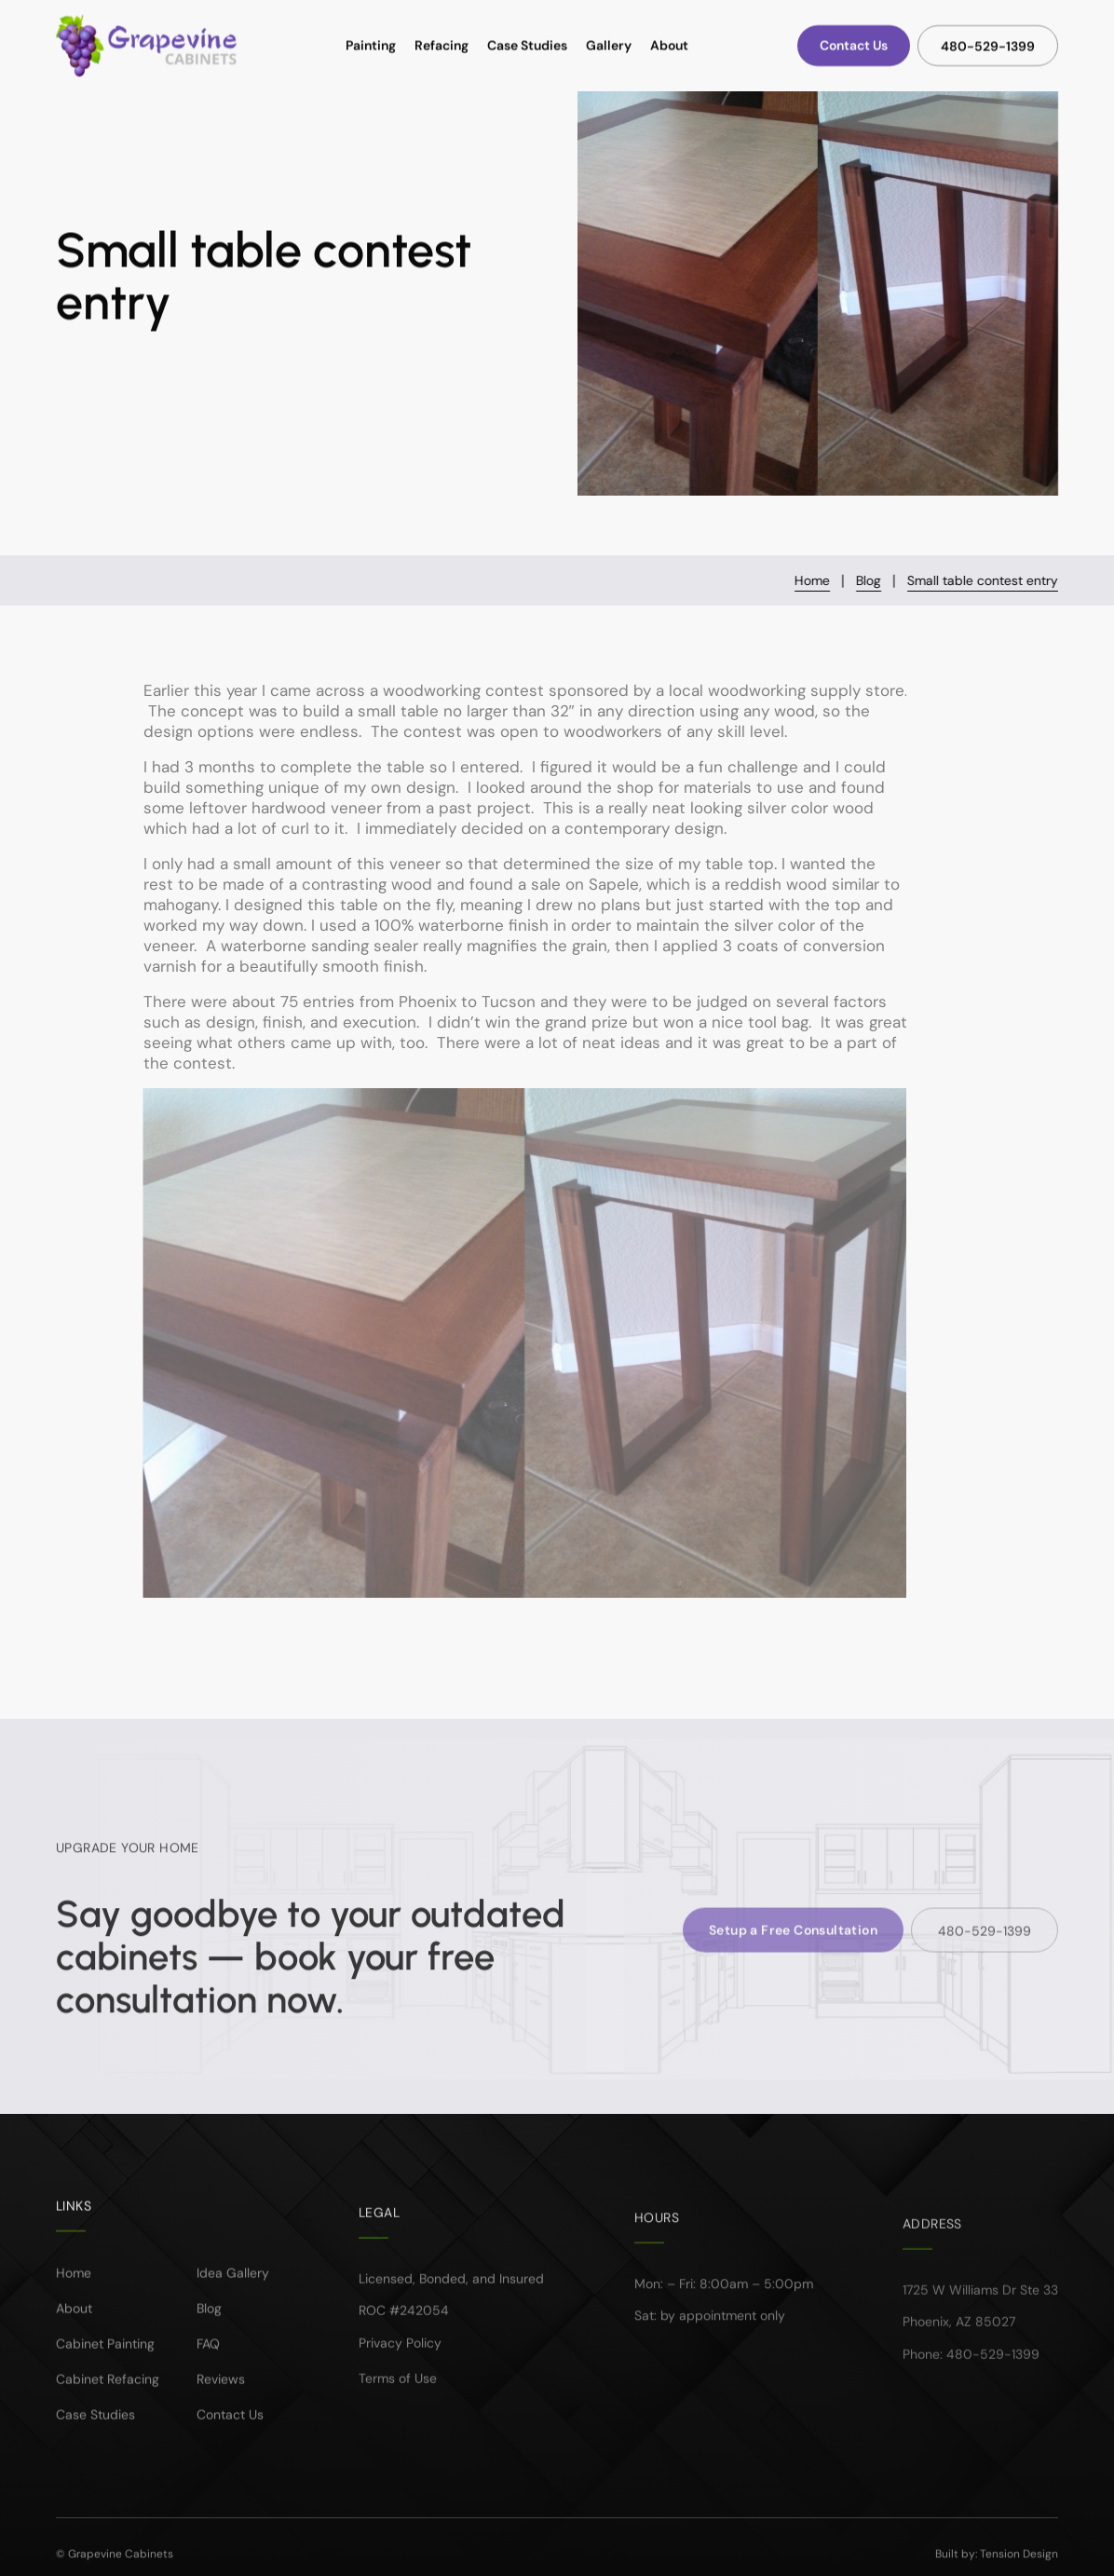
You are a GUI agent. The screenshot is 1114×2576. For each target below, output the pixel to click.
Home (813, 580)
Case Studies (527, 45)
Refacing (441, 45)
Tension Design (1019, 2564)
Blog (869, 580)
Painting (371, 45)
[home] (146, 45)
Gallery (609, 45)
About (669, 45)
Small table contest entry (983, 580)
